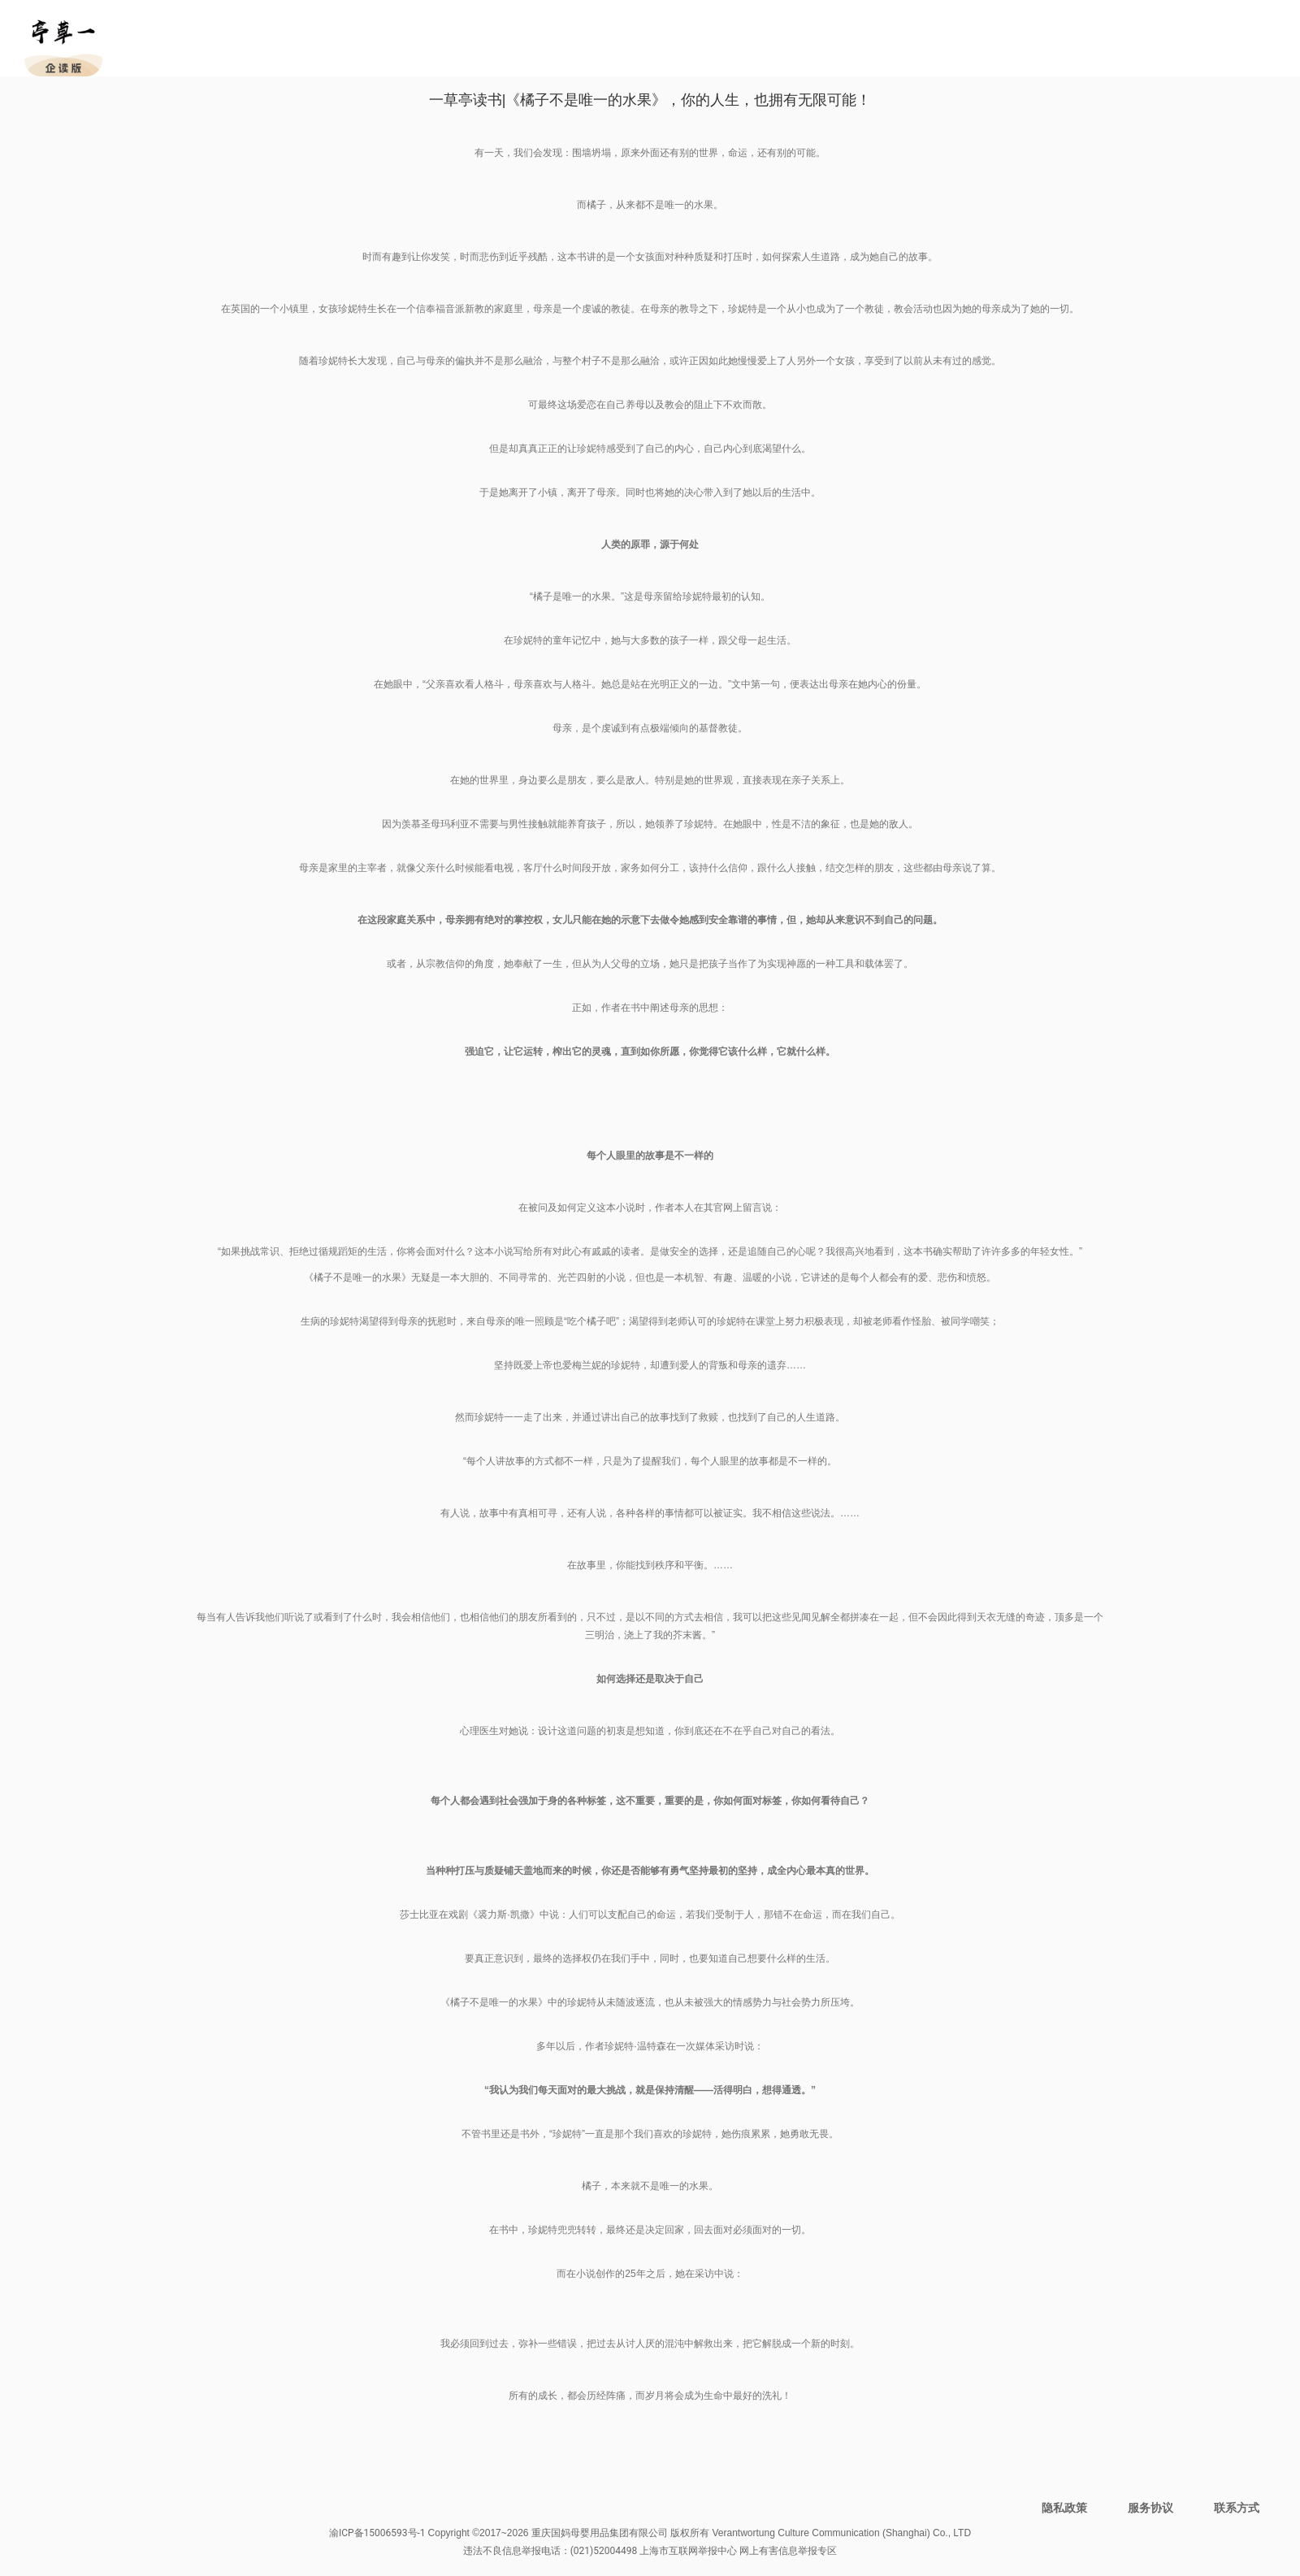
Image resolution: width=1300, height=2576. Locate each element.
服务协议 (1150, 2507)
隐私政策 (1064, 2507)
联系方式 (1236, 2507)
